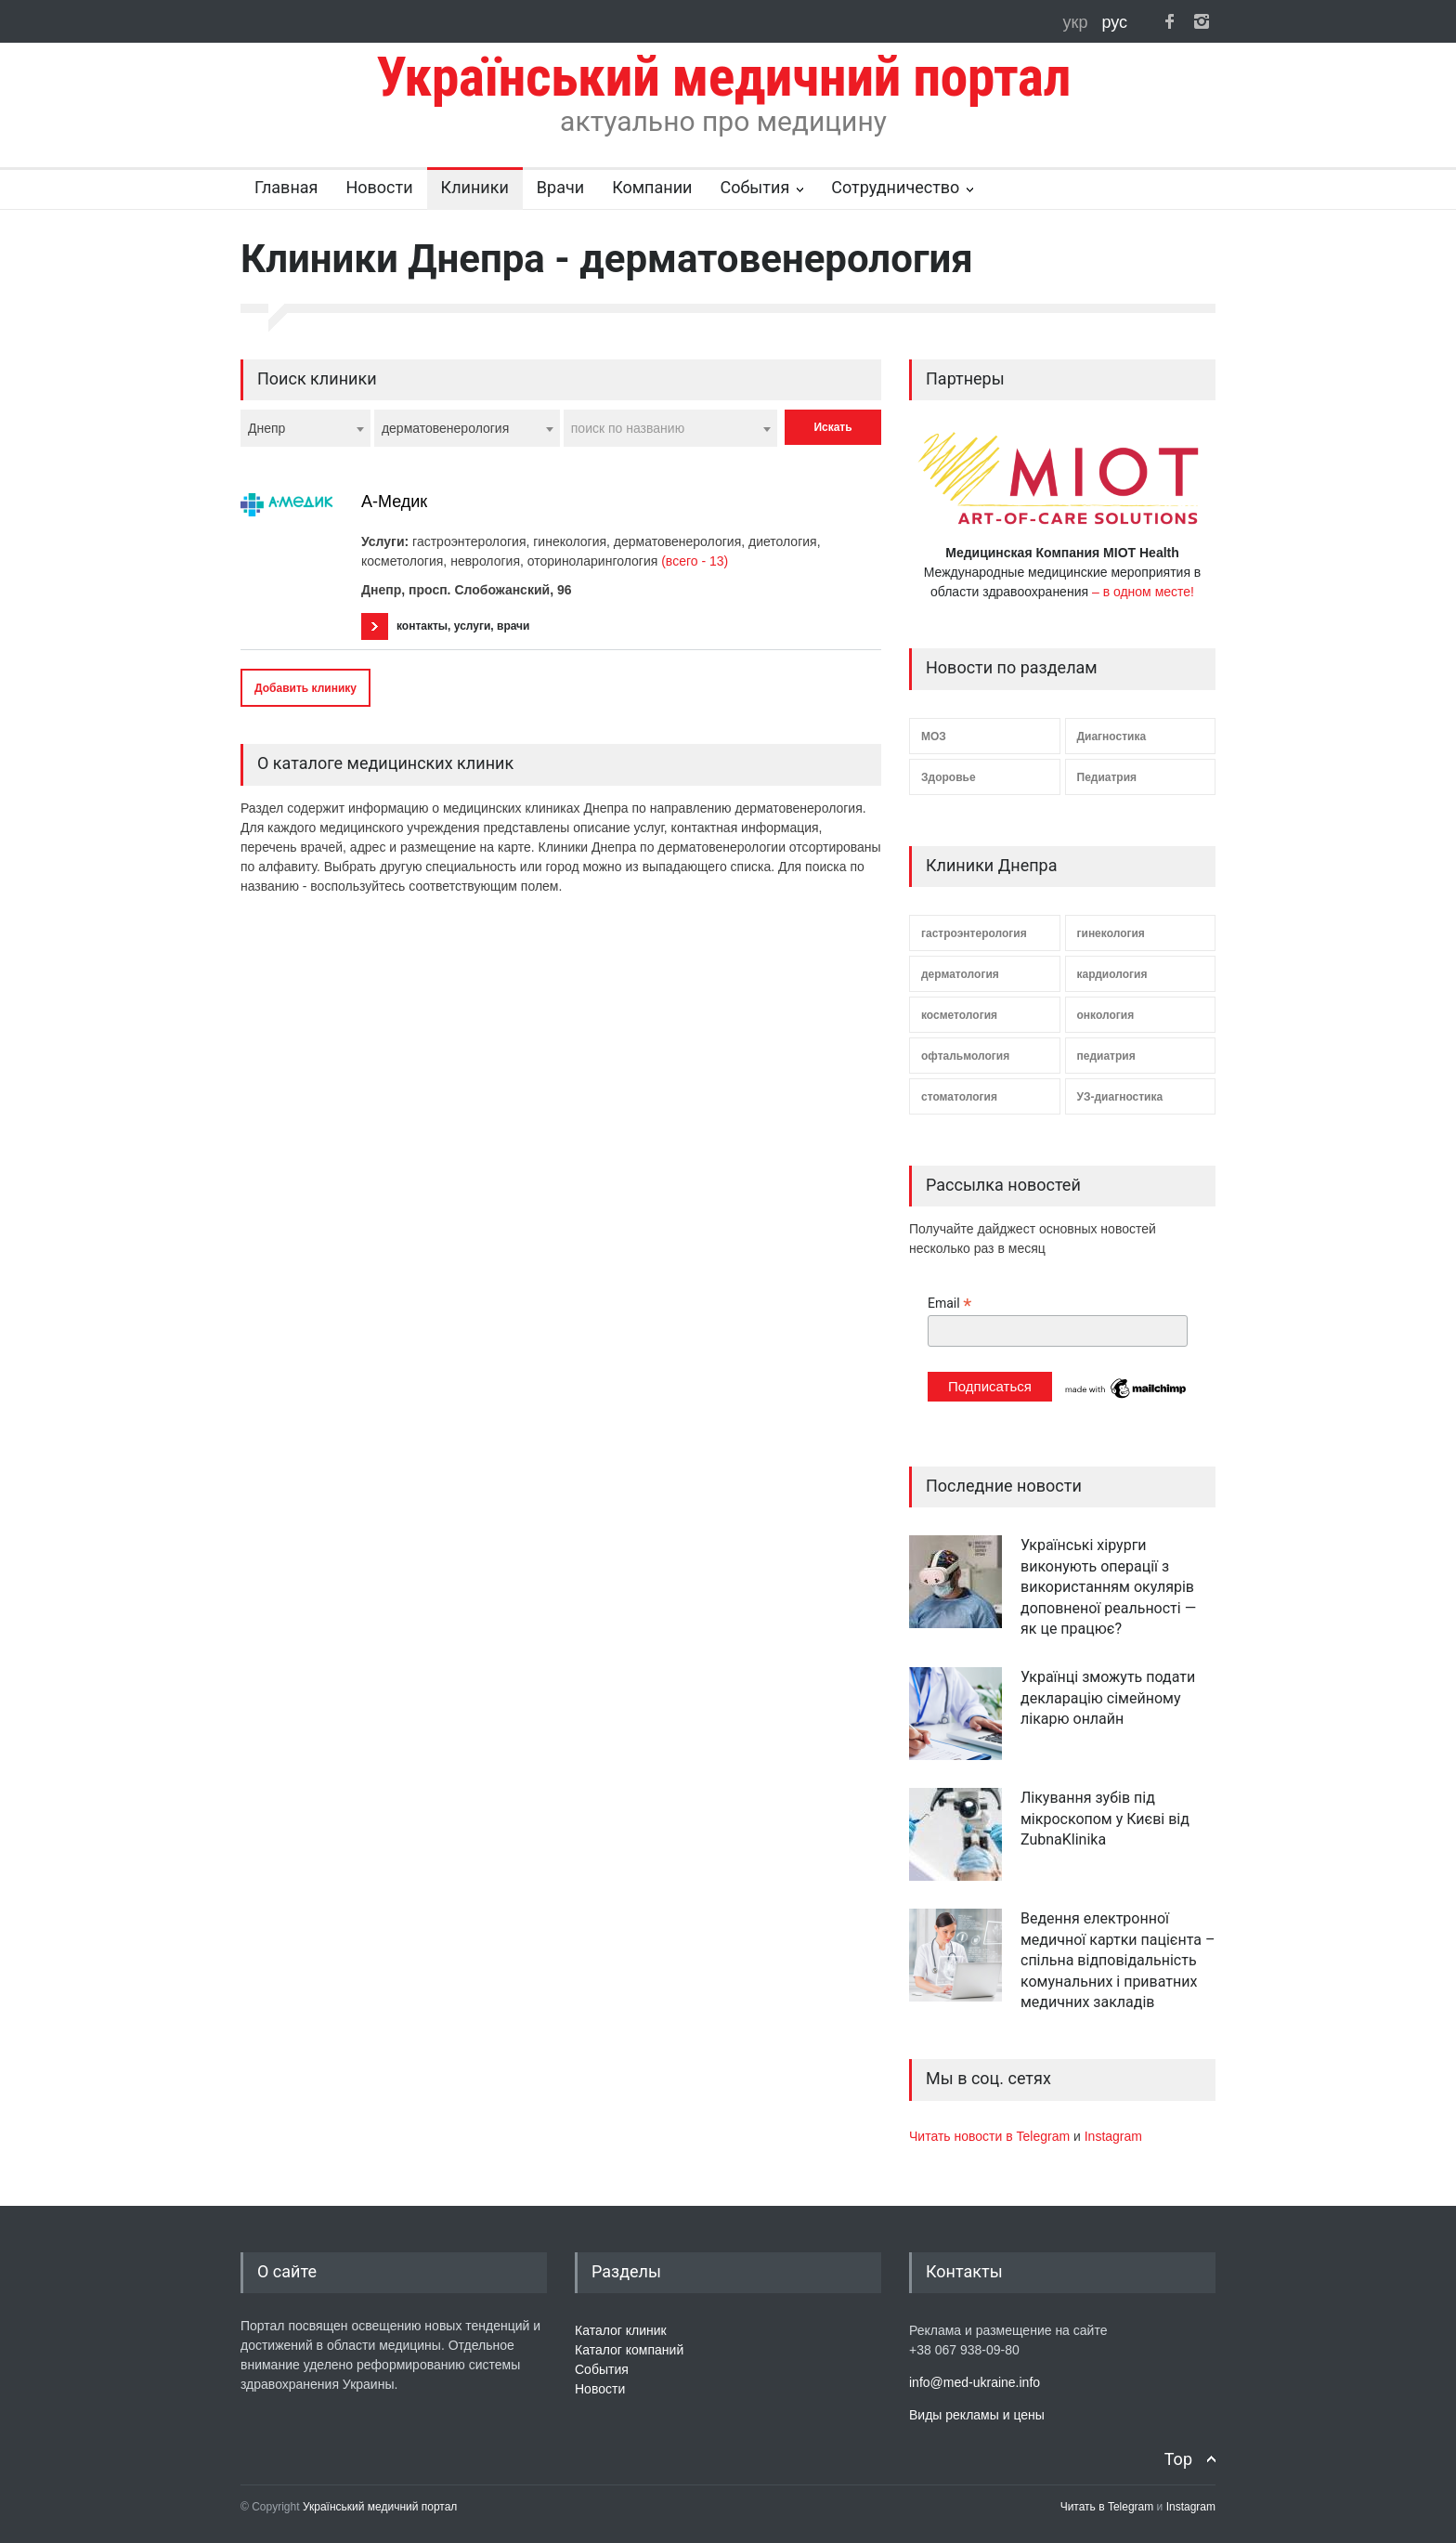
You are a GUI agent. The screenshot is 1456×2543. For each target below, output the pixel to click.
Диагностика (1112, 736)
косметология (959, 1015)
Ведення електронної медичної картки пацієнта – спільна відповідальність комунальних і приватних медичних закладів (1117, 1960)
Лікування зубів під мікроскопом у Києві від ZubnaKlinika (1105, 1818)
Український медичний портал (380, 2506)
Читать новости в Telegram (991, 2136)
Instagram (1113, 2136)
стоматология (959, 1096)
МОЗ (933, 736)
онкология (1106, 1015)
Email (949, 1303)
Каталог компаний (629, 2349)
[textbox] (670, 428)
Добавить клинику (305, 688)
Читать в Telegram (1108, 2506)
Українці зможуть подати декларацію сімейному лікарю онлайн (1107, 1698)
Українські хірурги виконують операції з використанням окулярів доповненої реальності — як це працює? (1108, 1586)
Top (1178, 2459)
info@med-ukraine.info (974, 2382)
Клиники (475, 187)
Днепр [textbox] (266, 428)
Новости (378, 187)
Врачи (560, 187)
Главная (286, 187)
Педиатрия (1107, 777)
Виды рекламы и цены (977, 2414)
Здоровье (948, 777)
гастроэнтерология (974, 933)
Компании (652, 187)
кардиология (1112, 974)
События (754, 187)
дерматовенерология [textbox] (445, 428)
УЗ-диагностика (1120, 1096)
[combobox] (305, 428)
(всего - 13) (694, 561)
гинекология (1111, 933)
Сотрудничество (895, 187)
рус (1114, 22)
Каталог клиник (621, 2330)
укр (1078, 22)
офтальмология (965, 1056)
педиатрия (1106, 1056)
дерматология (960, 974)
